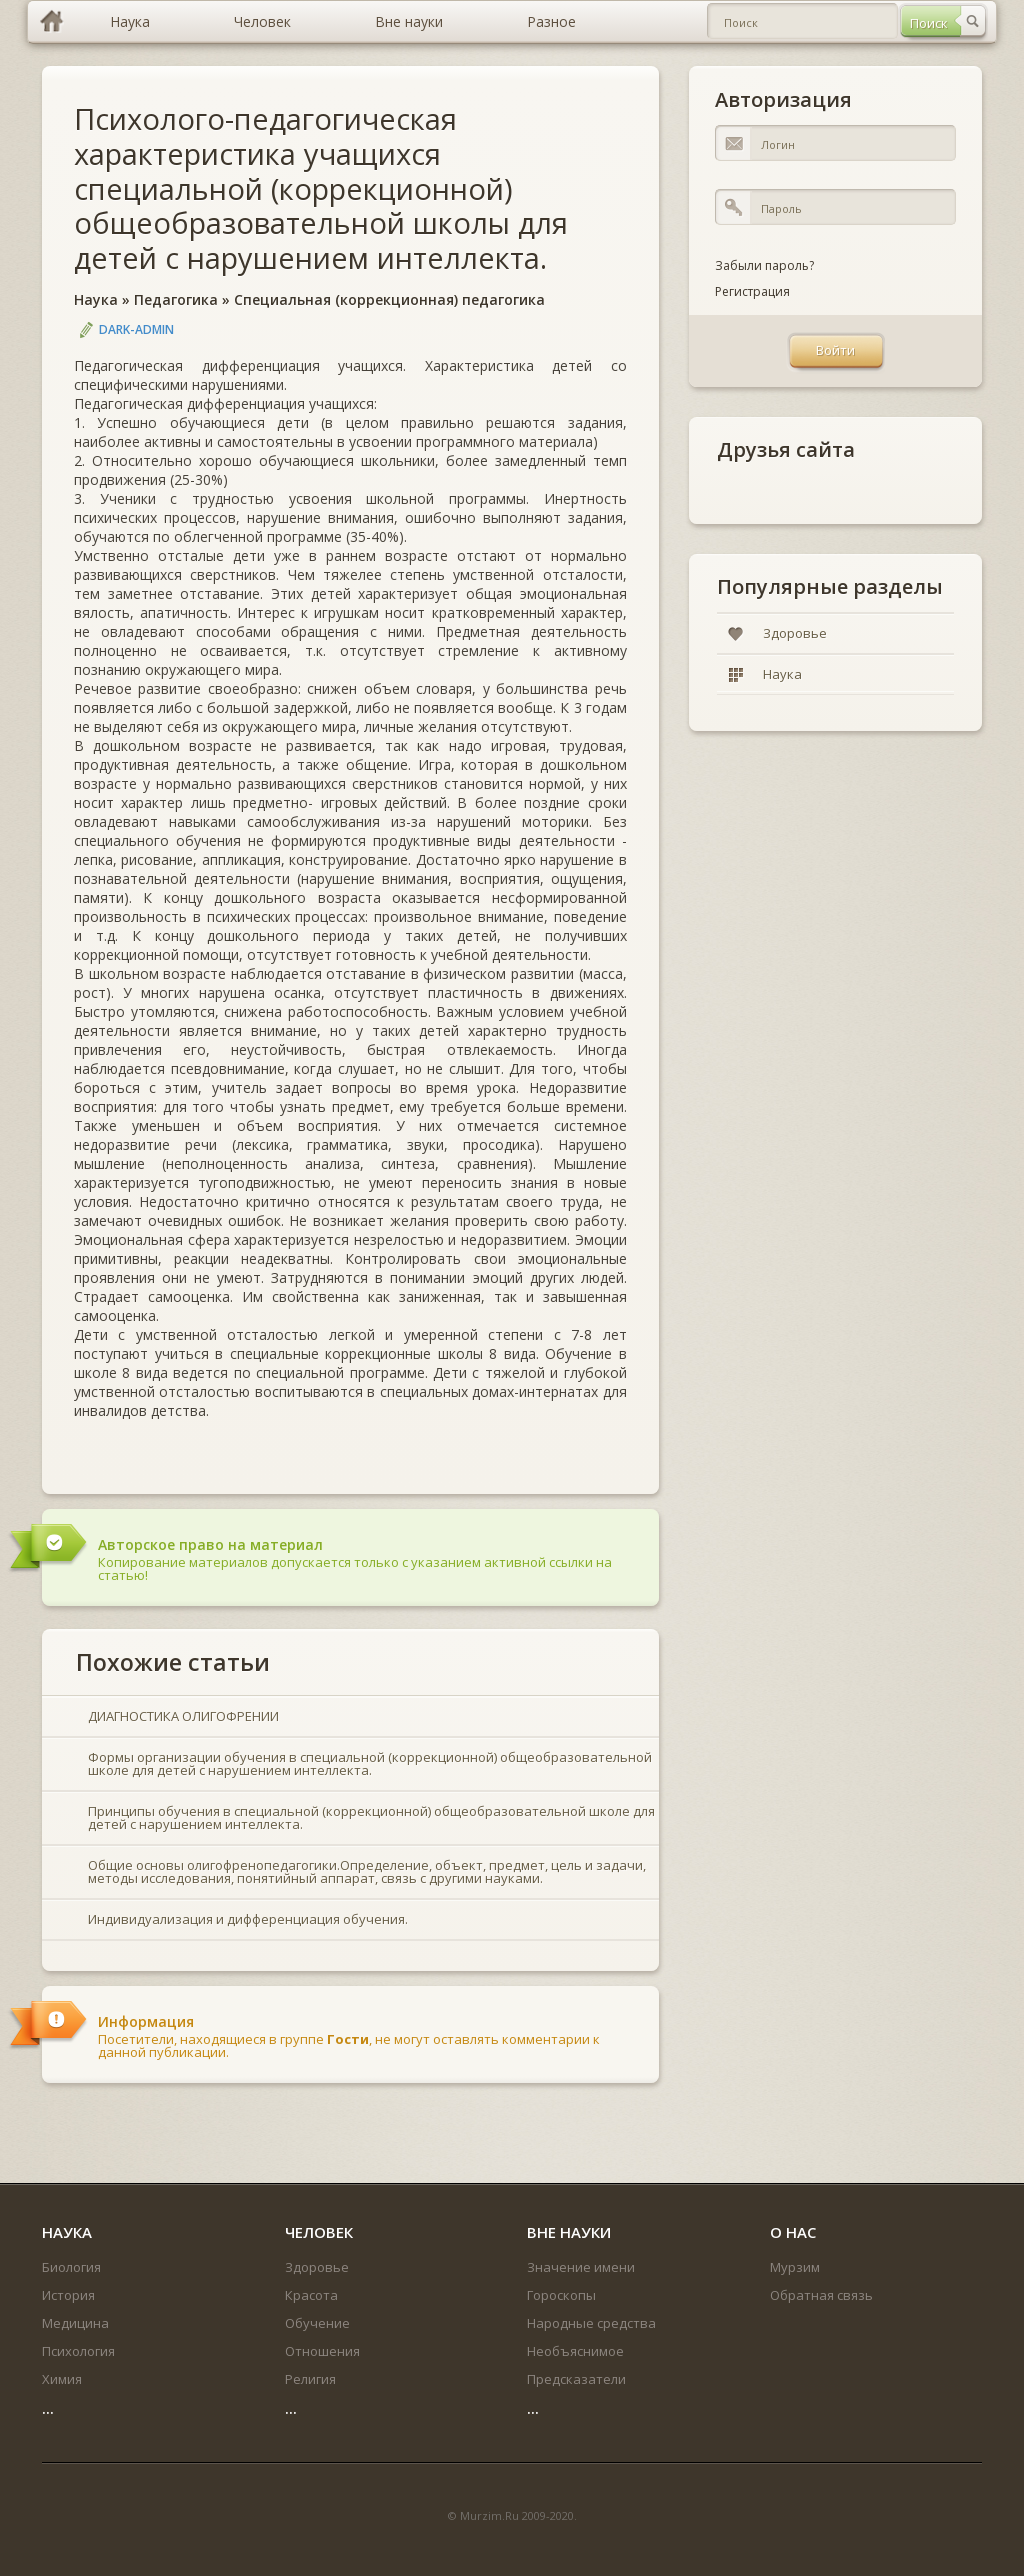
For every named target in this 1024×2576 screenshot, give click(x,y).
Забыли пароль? (764, 265)
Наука (96, 299)
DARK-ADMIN (136, 329)
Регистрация (752, 291)
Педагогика (176, 299)
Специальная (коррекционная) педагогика (389, 299)
